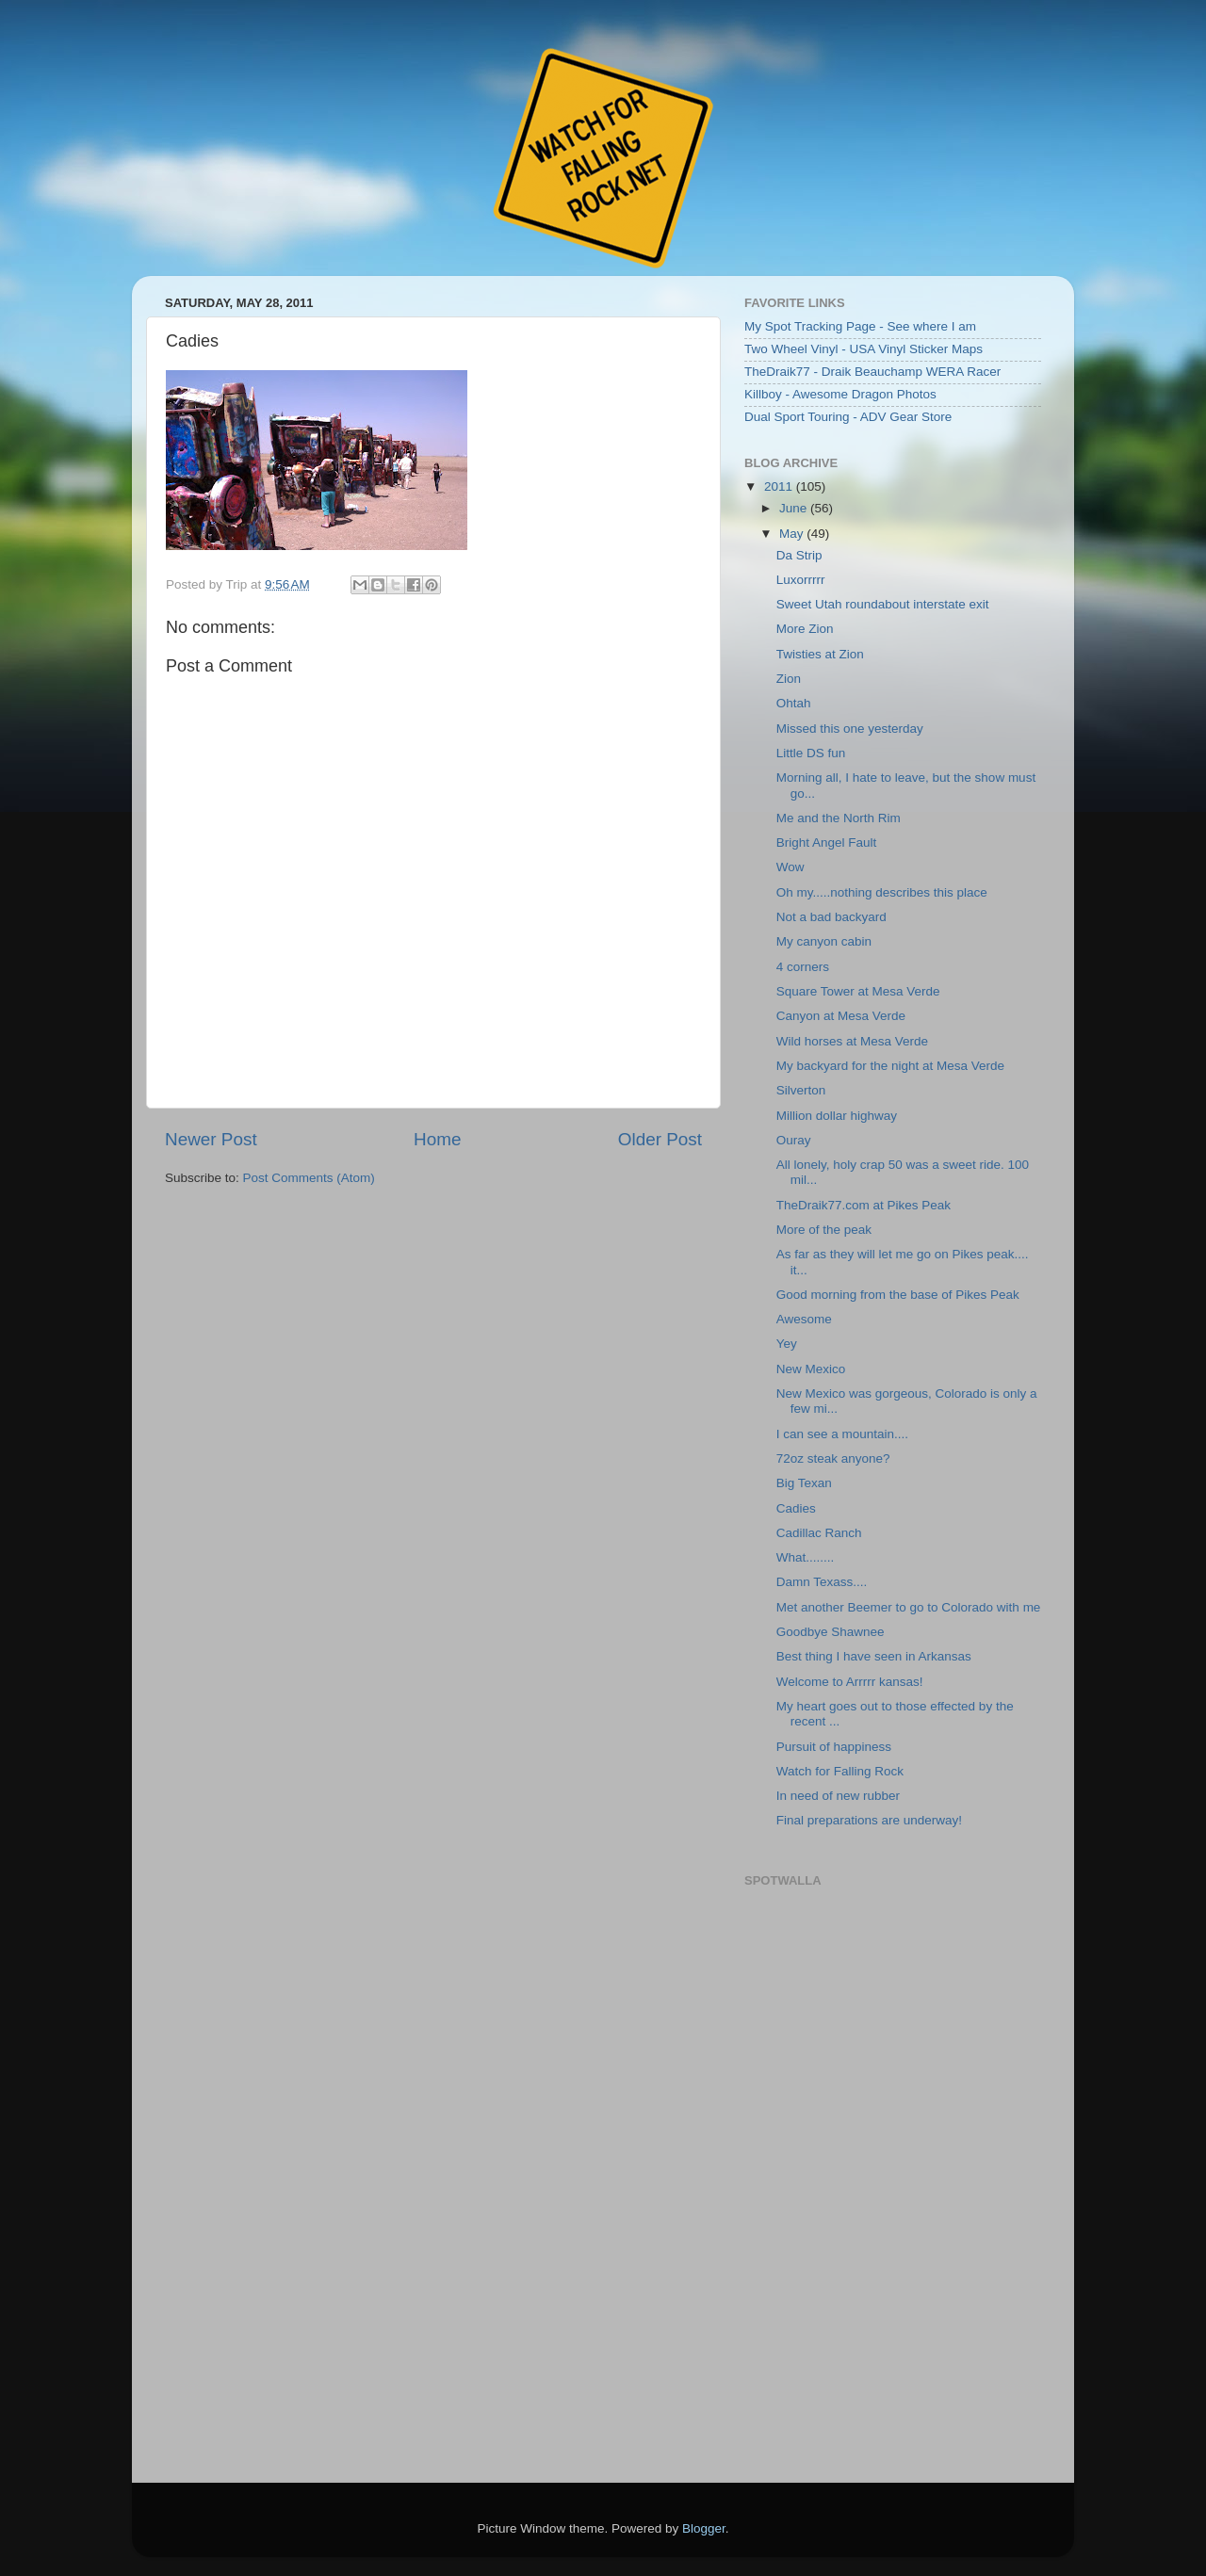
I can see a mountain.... (842, 1434)
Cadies (796, 1508)
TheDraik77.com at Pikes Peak (863, 1205)
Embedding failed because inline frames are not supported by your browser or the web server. (890, 2175)
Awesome (804, 1319)
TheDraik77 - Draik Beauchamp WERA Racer (872, 372)
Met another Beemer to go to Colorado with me (908, 1607)
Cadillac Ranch (819, 1533)
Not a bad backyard (831, 917)
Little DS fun (811, 753)
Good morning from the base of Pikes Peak (897, 1295)
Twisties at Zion (820, 654)
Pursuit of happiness (833, 1747)
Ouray (793, 1140)
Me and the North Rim (838, 818)
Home (437, 1139)
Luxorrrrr (800, 580)
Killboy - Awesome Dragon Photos (840, 394)
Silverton (801, 1090)
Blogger (703, 2528)
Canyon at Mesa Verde (840, 1016)
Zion (788, 679)
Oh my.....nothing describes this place (881, 892)
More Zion (805, 629)
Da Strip (799, 555)
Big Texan (804, 1483)
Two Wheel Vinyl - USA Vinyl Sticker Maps (863, 349)
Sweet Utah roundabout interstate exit (882, 604)
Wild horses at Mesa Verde (852, 1041)
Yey (786, 1344)
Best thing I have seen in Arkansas (873, 1656)
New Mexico (811, 1369)
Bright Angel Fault (826, 842)
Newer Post (211, 1139)
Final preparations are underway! (869, 1820)
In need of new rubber (838, 1796)
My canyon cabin (824, 941)
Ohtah (793, 703)
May (793, 534)
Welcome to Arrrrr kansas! (849, 1682)
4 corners (802, 967)
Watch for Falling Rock (840, 1771)
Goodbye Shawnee (830, 1632)
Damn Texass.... (822, 1582)
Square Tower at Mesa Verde (858, 991)
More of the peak (824, 1230)
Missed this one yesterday (849, 728)
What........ (805, 1557)
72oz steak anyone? (833, 1458)
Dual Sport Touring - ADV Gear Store (848, 417)
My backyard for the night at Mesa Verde (890, 1066)
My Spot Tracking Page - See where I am (860, 326)
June (794, 508)
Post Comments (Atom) (309, 1178)
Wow (790, 867)
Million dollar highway (836, 1116)
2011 (780, 486)
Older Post (660, 1139)
